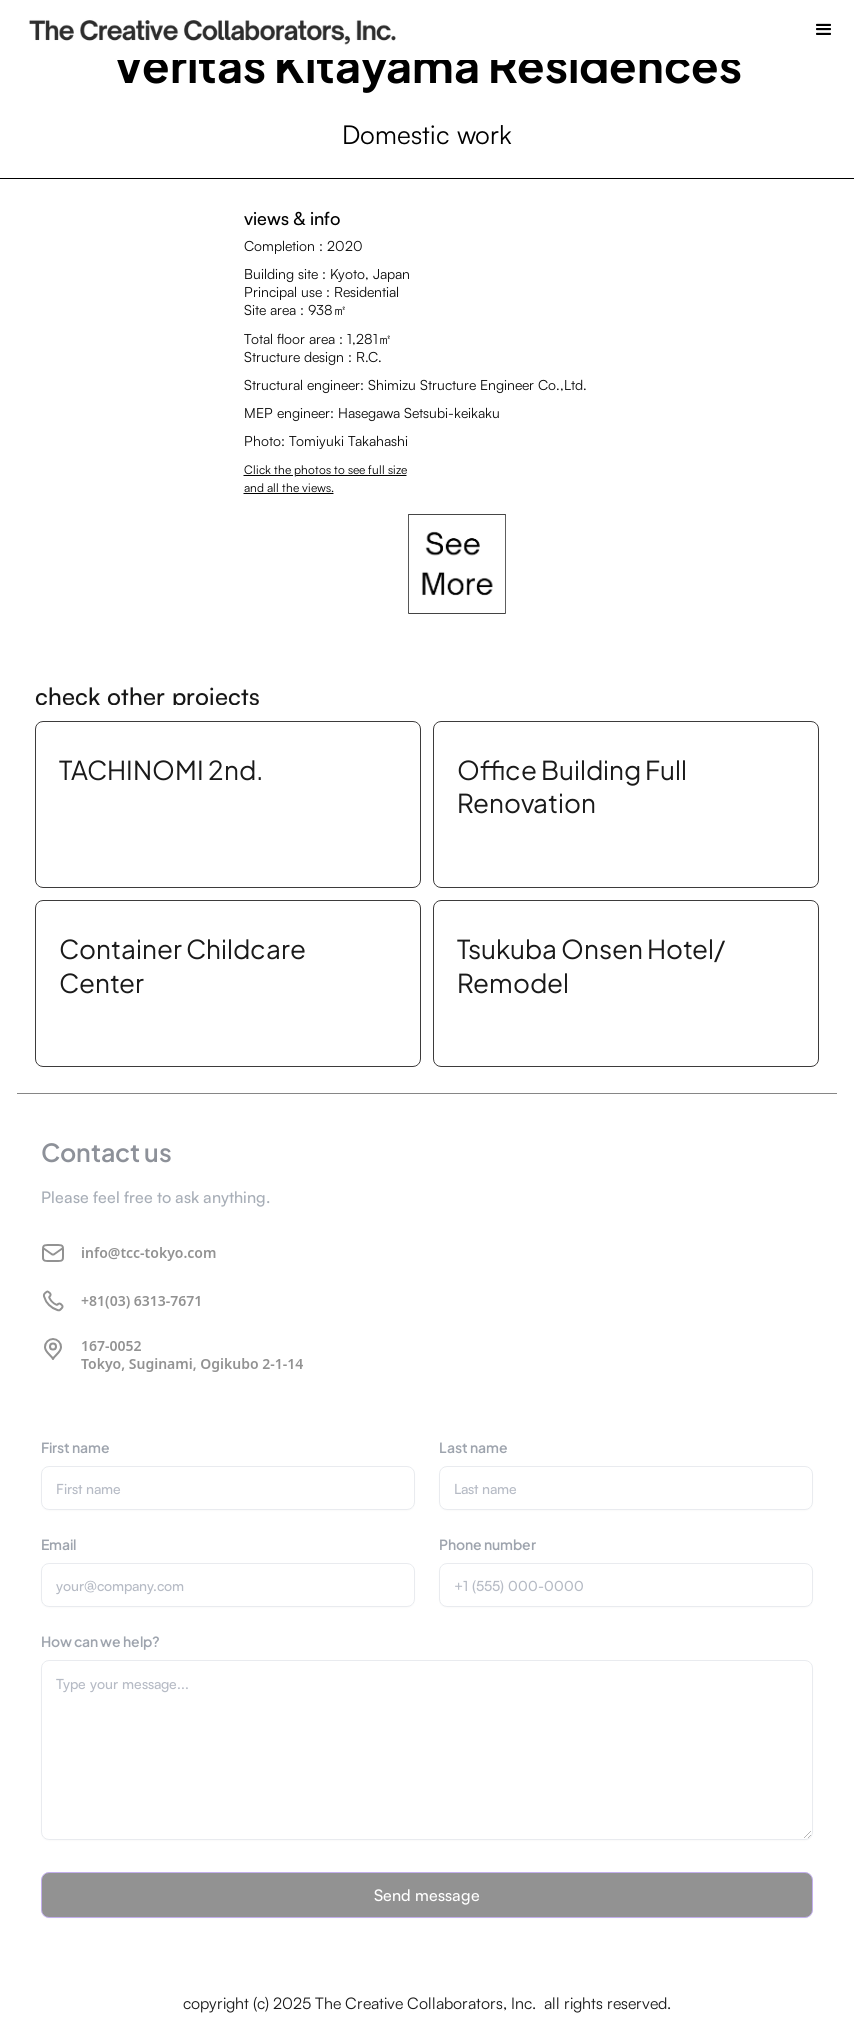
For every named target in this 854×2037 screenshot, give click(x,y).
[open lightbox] (457, 564)
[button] (824, 30)
